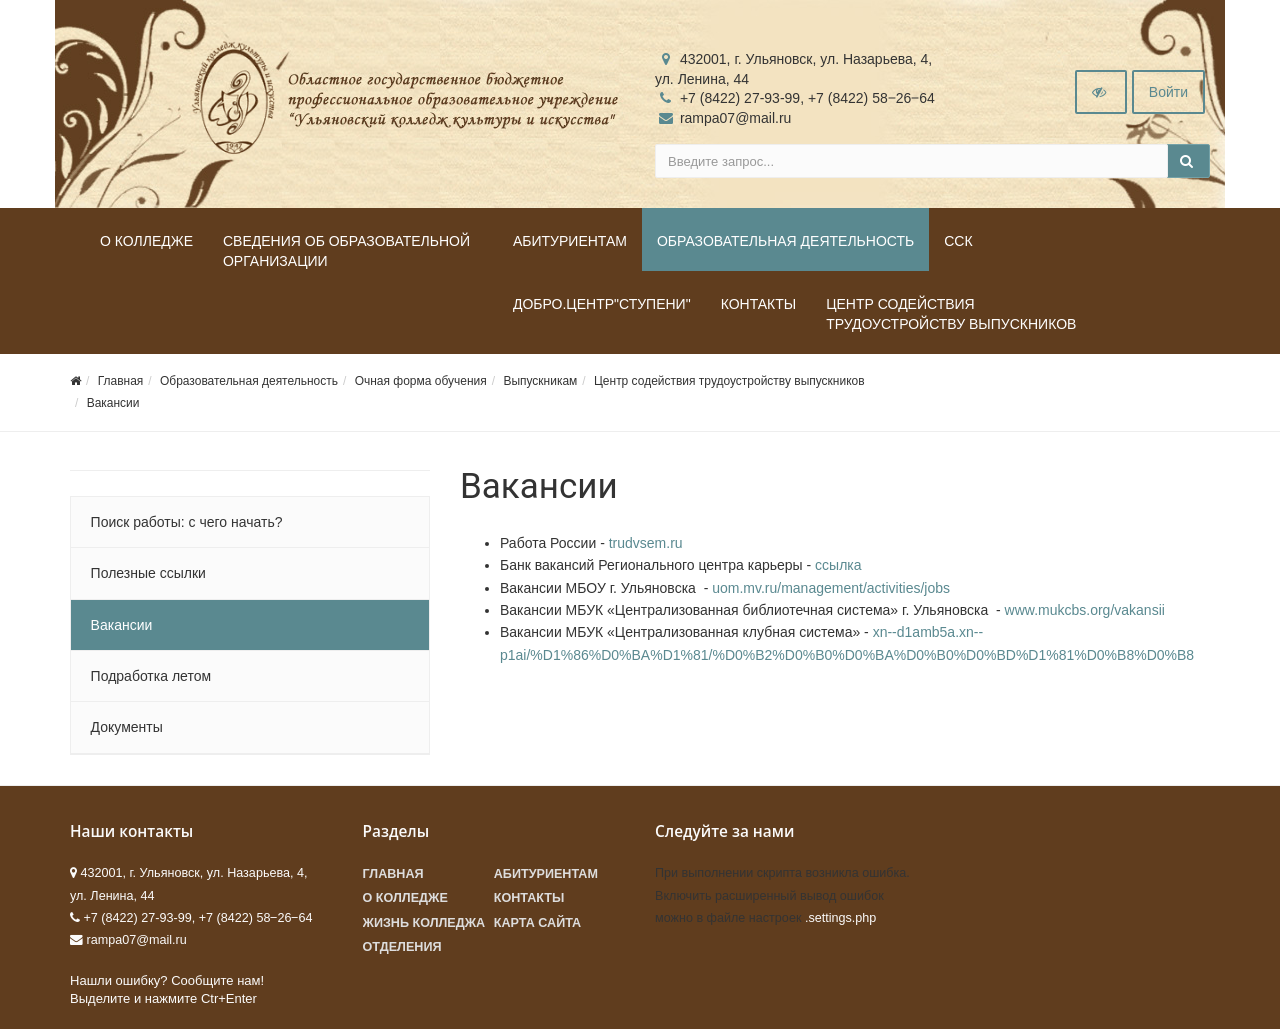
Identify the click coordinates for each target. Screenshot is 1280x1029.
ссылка (838, 565)
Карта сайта (537, 923)
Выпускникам (540, 381)
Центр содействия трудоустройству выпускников (951, 314)
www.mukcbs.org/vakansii (1085, 610)
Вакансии (113, 403)
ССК (958, 241)
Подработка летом (151, 676)
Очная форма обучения (421, 381)
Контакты (759, 304)
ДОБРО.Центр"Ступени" (602, 304)
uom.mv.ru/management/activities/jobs (831, 588)
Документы (127, 727)
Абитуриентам (570, 241)
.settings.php (840, 918)
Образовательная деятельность (785, 241)
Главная (121, 381)
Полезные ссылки (148, 573)
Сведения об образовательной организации (346, 251)
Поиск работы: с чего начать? (187, 522)
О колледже (146, 241)
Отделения (402, 947)
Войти (1168, 92)
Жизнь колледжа (424, 923)
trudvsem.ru (646, 543)
